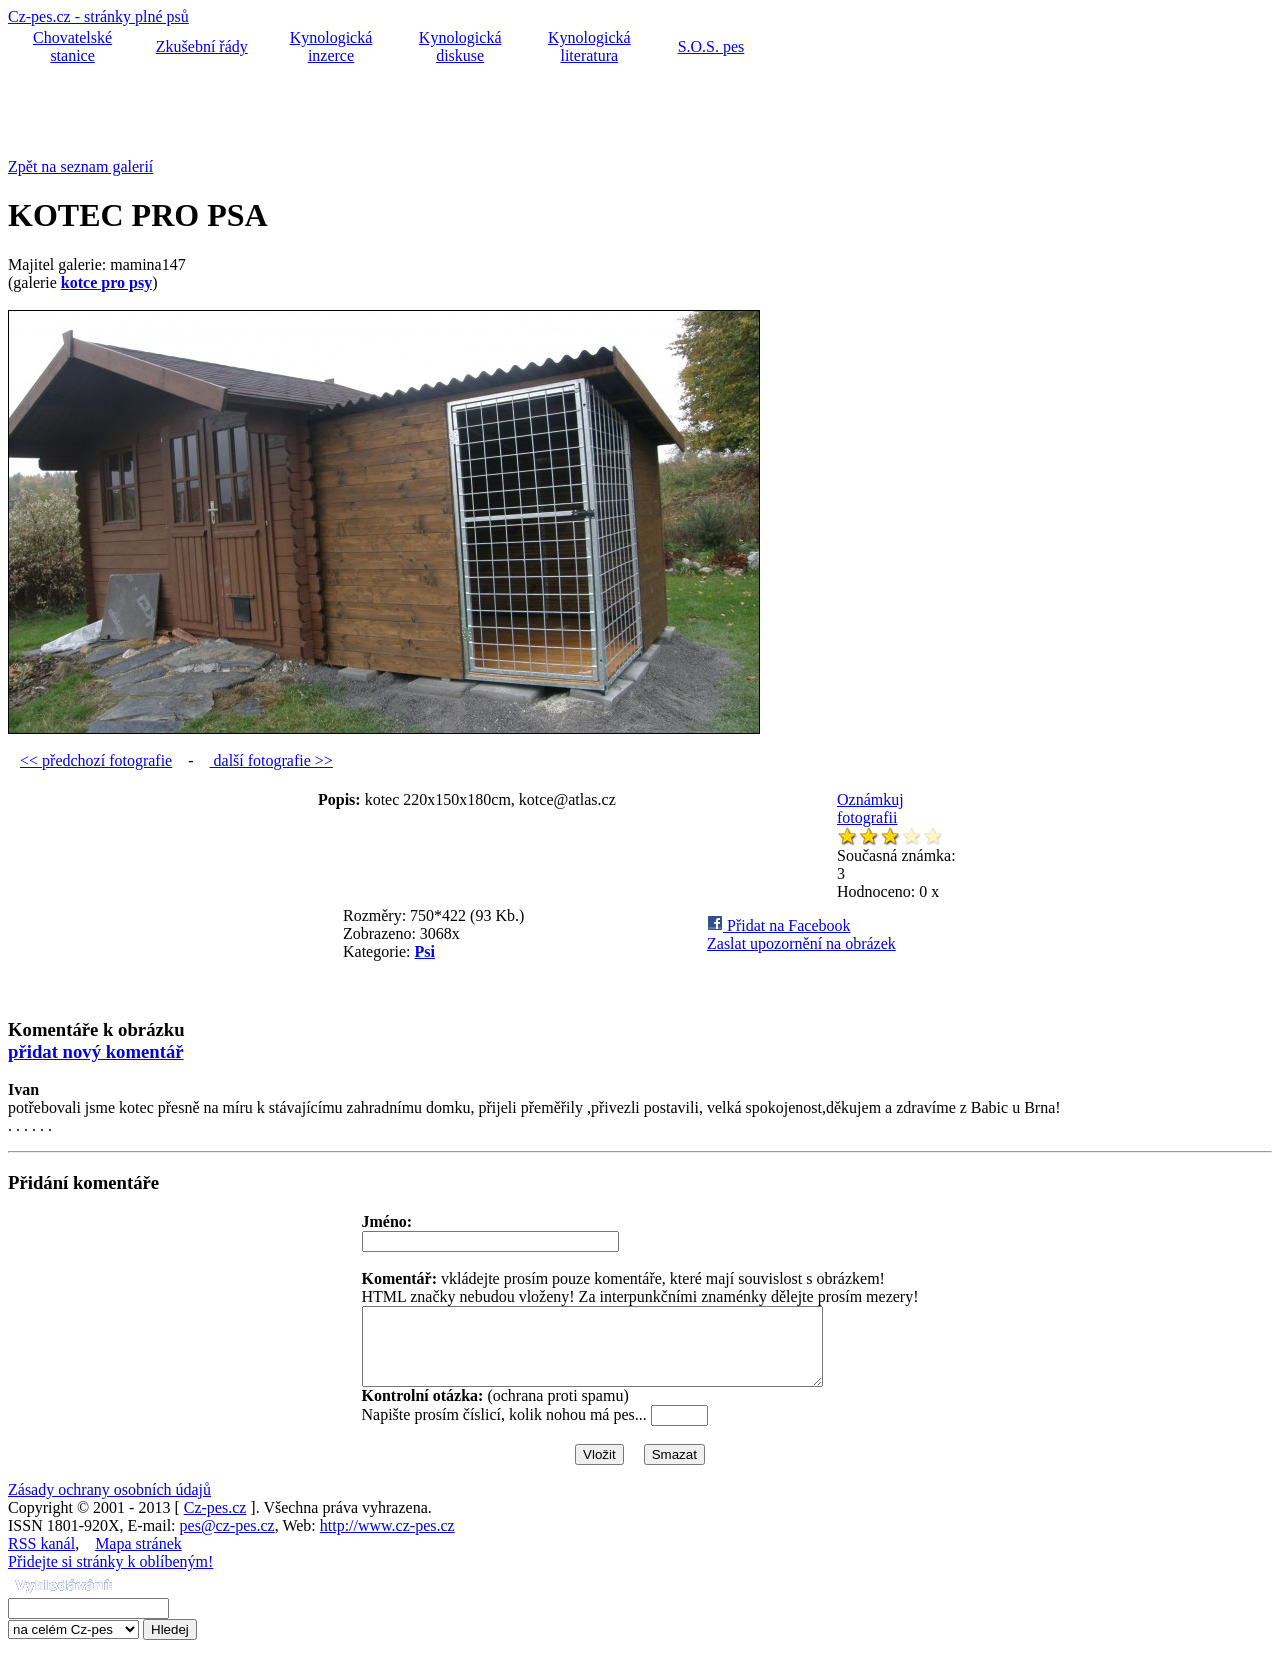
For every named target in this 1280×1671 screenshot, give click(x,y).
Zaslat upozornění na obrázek (801, 943)
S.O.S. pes (711, 46)
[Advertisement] (372, 113)
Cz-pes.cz (215, 1522)
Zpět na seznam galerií (80, 166)
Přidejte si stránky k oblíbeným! (110, 1576)
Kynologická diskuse (460, 46)
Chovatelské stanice (72, 46)
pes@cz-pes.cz (227, 1540)
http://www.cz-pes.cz (387, 1540)
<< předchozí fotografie (96, 760)
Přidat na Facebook (779, 925)
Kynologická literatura (589, 46)
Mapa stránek (138, 1558)
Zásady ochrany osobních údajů (109, 1504)
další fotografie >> (271, 760)
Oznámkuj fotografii (870, 808)
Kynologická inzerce (331, 46)
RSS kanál (41, 1558)
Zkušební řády (202, 46)
